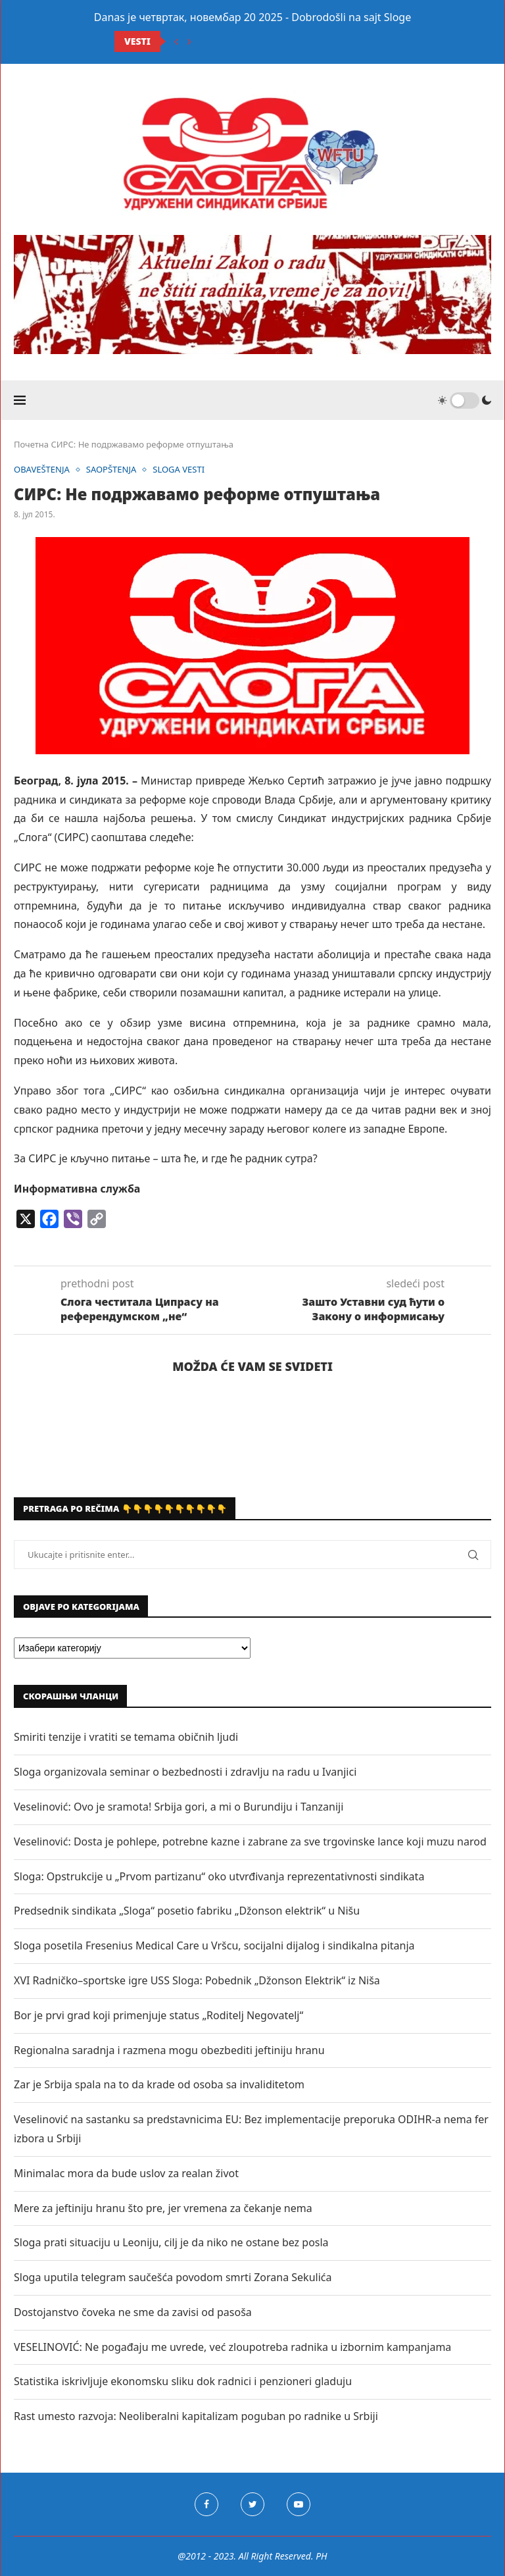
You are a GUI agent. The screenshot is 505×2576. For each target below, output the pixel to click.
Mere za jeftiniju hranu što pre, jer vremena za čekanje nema (163, 2208)
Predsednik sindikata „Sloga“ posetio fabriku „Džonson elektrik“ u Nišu (187, 1910)
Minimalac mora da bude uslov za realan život (126, 2173)
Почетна (31, 444)
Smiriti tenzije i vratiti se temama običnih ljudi (126, 1737)
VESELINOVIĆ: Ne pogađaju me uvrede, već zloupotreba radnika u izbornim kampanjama (232, 2347)
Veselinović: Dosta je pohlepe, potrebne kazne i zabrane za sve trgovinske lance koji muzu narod (250, 1841)
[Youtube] (298, 2504)
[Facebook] (206, 2504)
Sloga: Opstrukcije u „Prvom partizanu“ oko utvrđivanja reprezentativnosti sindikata (219, 1876)
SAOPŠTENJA (111, 470)
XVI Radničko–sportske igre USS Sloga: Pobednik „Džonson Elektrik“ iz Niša (197, 1980)
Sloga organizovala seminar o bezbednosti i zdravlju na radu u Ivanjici (185, 1772)
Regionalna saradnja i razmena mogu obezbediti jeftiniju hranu (169, 2050)
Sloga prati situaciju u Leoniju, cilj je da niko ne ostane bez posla (171, 2242)
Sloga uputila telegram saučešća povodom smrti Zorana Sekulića (172, 2277)
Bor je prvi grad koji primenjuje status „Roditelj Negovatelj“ (158, 2015)
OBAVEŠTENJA (42, 470)
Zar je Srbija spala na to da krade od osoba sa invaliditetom (159, 2084)
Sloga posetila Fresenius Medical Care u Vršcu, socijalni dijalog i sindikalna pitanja (214, 1945)
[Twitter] (252, 2504)
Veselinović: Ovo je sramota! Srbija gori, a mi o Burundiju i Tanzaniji (178, 1806)
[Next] (189, 41)
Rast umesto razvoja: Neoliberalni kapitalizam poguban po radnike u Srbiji (196, 2416)
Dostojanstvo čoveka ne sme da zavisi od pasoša (133, 2312)
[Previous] (176, 41)
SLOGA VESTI (178, 470)
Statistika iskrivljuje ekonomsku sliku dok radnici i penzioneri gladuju (183, 2381)
